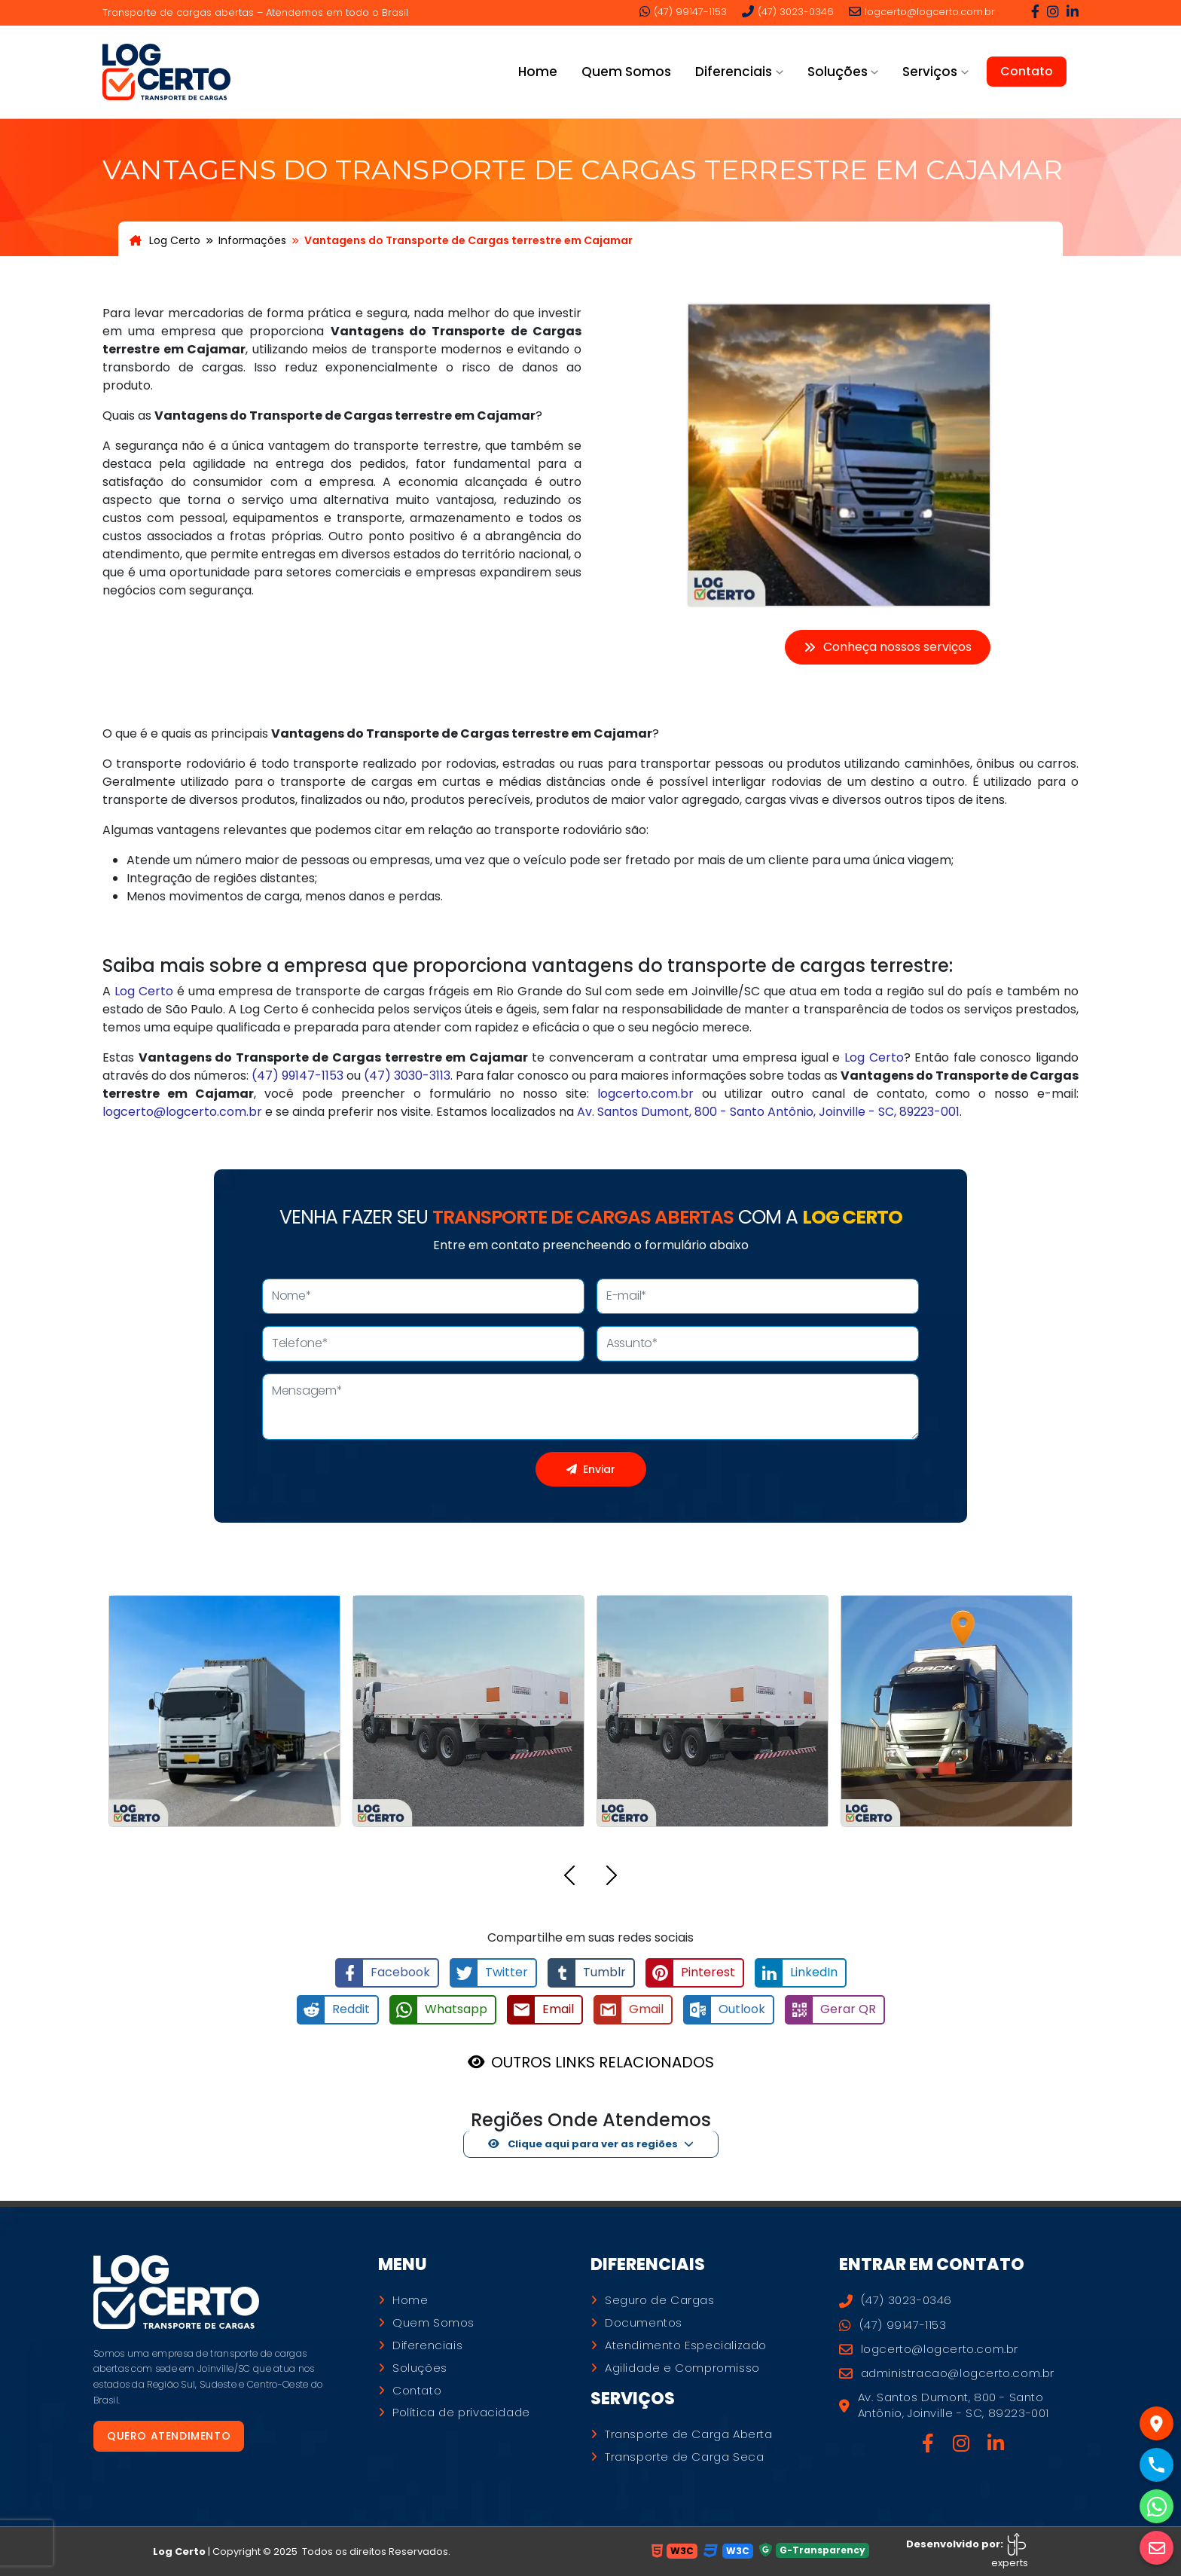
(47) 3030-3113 (407, 1075)
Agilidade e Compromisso (682, 2368)
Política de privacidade (461, 2412)
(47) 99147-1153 (683, 11)
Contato (1026, 71)
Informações (252, 240)
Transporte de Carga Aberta (689, 2434)
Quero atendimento (168, 2435)
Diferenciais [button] (733, 72)
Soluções (419, 2368)
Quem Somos (626, 72)
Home (537, 72)
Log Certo (165, 240)
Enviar (590, 1469)
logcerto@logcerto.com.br (922, 11)
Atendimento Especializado (686, 2345)
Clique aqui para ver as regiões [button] (583, 2144)
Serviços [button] (929, 72)
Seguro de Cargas (660, 2300)
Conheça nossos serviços (888, 646)
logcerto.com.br (645, 1093)
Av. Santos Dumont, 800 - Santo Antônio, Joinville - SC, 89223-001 (768, 1111)
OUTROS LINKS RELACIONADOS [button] (602, 2062)
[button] (569, 1878)
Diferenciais (427, 2345)
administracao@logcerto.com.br (946, 2373)
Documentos (643, 2322)
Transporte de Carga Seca (684, 2456)
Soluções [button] (837, 72)
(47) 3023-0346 (788, 11)
